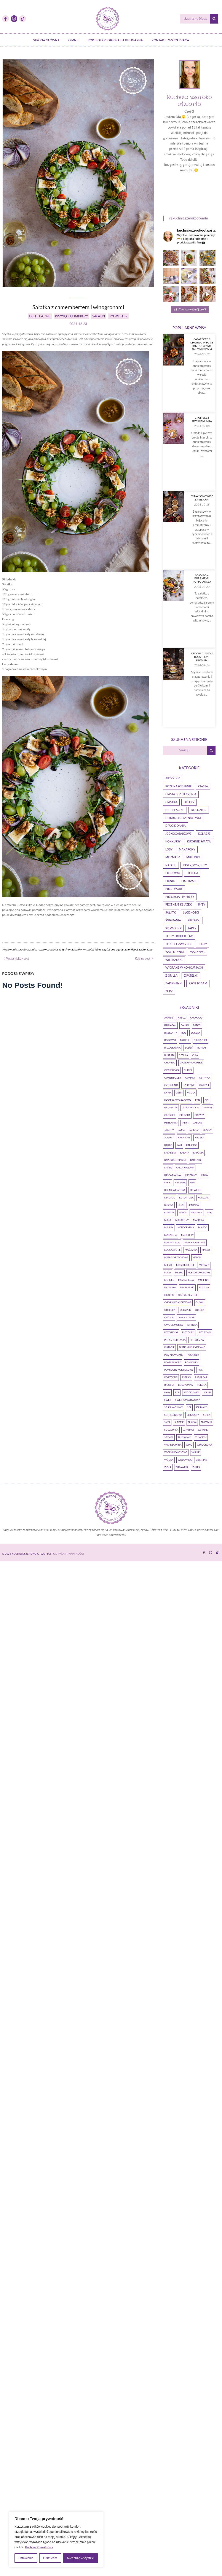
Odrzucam (50, 2558)
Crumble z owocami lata (202, 534)
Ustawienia (26, 2558)
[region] (56, 2539)
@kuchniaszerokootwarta (188, 218)
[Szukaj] (195, 19)
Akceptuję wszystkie (80, 2558)
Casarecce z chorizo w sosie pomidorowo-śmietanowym (201, 375)
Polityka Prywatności (39, 2547)
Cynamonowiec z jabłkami (202, 691)
